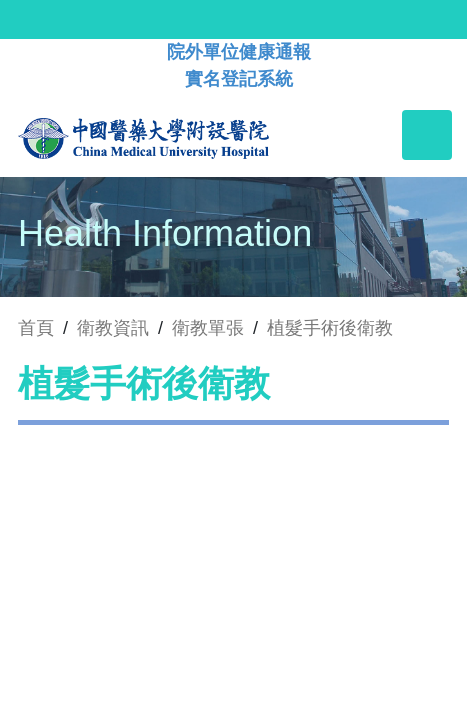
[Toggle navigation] (427, 135)
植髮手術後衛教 (330, 328)
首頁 (36, 328)
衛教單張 (208, 328)
